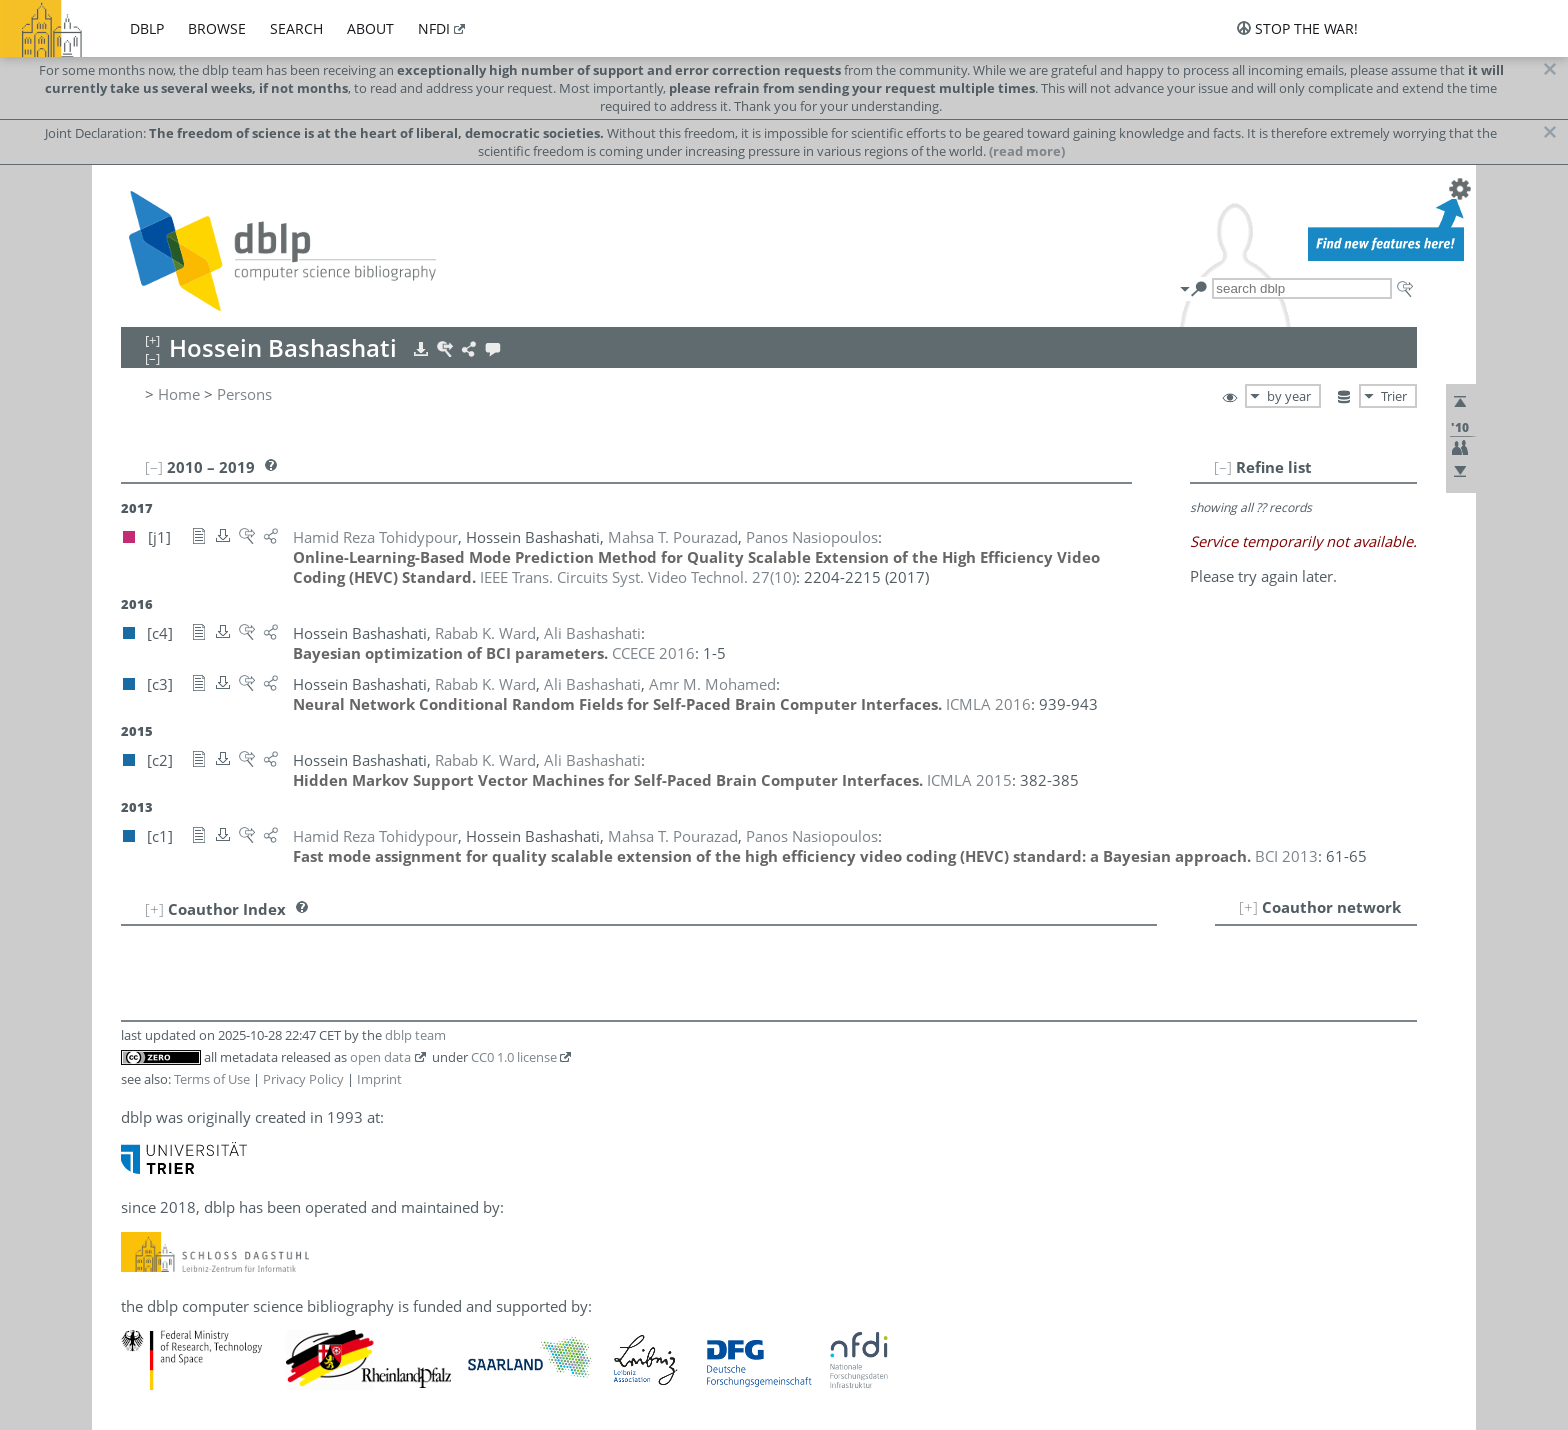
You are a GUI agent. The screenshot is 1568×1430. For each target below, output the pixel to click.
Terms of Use (212, 1079)
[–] (1223, 467)
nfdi (434, 28)
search (296, 28)
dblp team (415, 1035)
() (638, 577)
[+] (1248, 907)
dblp (147, 28)
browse (217, 28)
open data (380, 1057)
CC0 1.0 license (514, 1057)
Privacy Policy (303, 1079)
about (370, 28)
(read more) (1027, 151)
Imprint (379, 1079)
